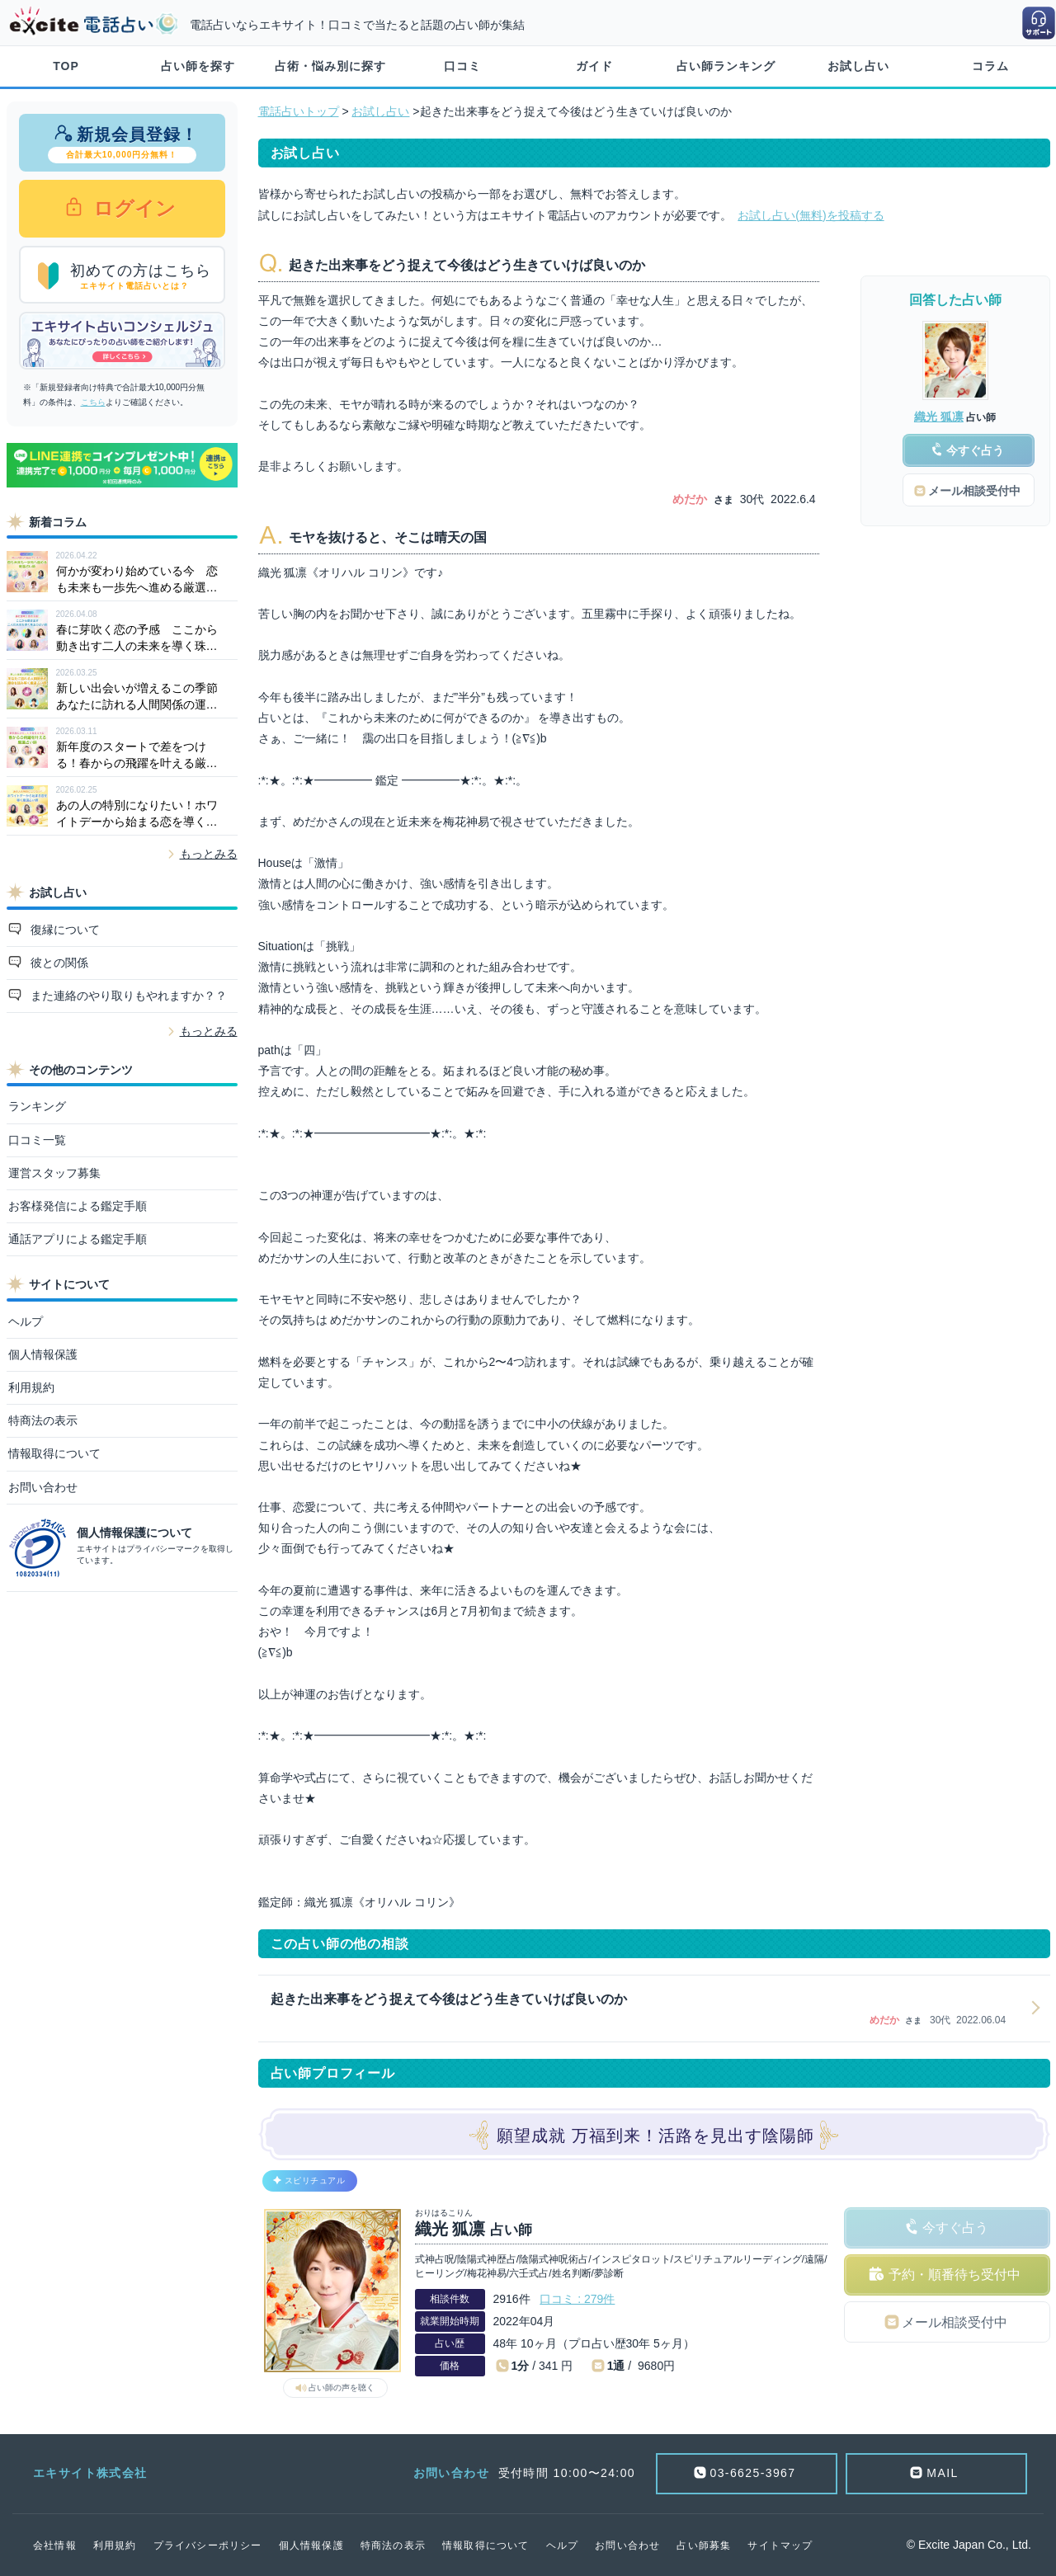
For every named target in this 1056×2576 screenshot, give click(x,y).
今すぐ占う (955, 2227)
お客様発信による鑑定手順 (77, 1206)
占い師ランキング (726, 66)
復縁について (63, 929)
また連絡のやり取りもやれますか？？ (127, 995)
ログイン (132, 208)
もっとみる (209, 853)
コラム (990, 66)
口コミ (462, 66)
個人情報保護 (43, 1354)
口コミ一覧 (37, 1140)
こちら (93, 402)
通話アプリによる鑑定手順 (77, 1239)
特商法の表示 (43, 1420)
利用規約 (31, 1387)
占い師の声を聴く (342, 2387)
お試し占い (858, 66)
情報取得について (54, 1453)
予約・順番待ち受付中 (955, 2275)
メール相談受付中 (954, 2322)
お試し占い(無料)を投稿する (811, 215)
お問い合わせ (43, 1487)
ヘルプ (25, 1321)
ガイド (594, 66)
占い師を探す (198, 66)
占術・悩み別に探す (330, 66)
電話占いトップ (298, 111)
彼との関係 (57, 962)
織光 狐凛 (939, 416)
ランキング (37, 1106)
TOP (66, 66)
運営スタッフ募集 (54, 1173)
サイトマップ (780, 2545)
